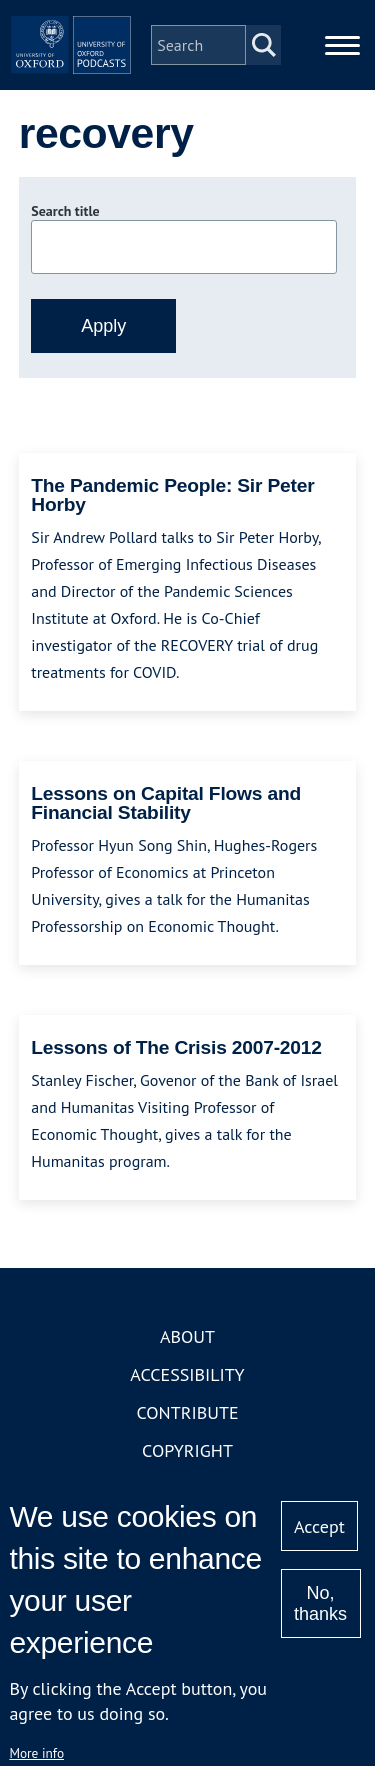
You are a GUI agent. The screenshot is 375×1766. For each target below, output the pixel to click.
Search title (65, 211)
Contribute (187, 1412)
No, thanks (320, 1603)
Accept (319, 1526)
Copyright (187, 1450)
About (187, 1336)
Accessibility (187, 1374)
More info (36, 1753)
